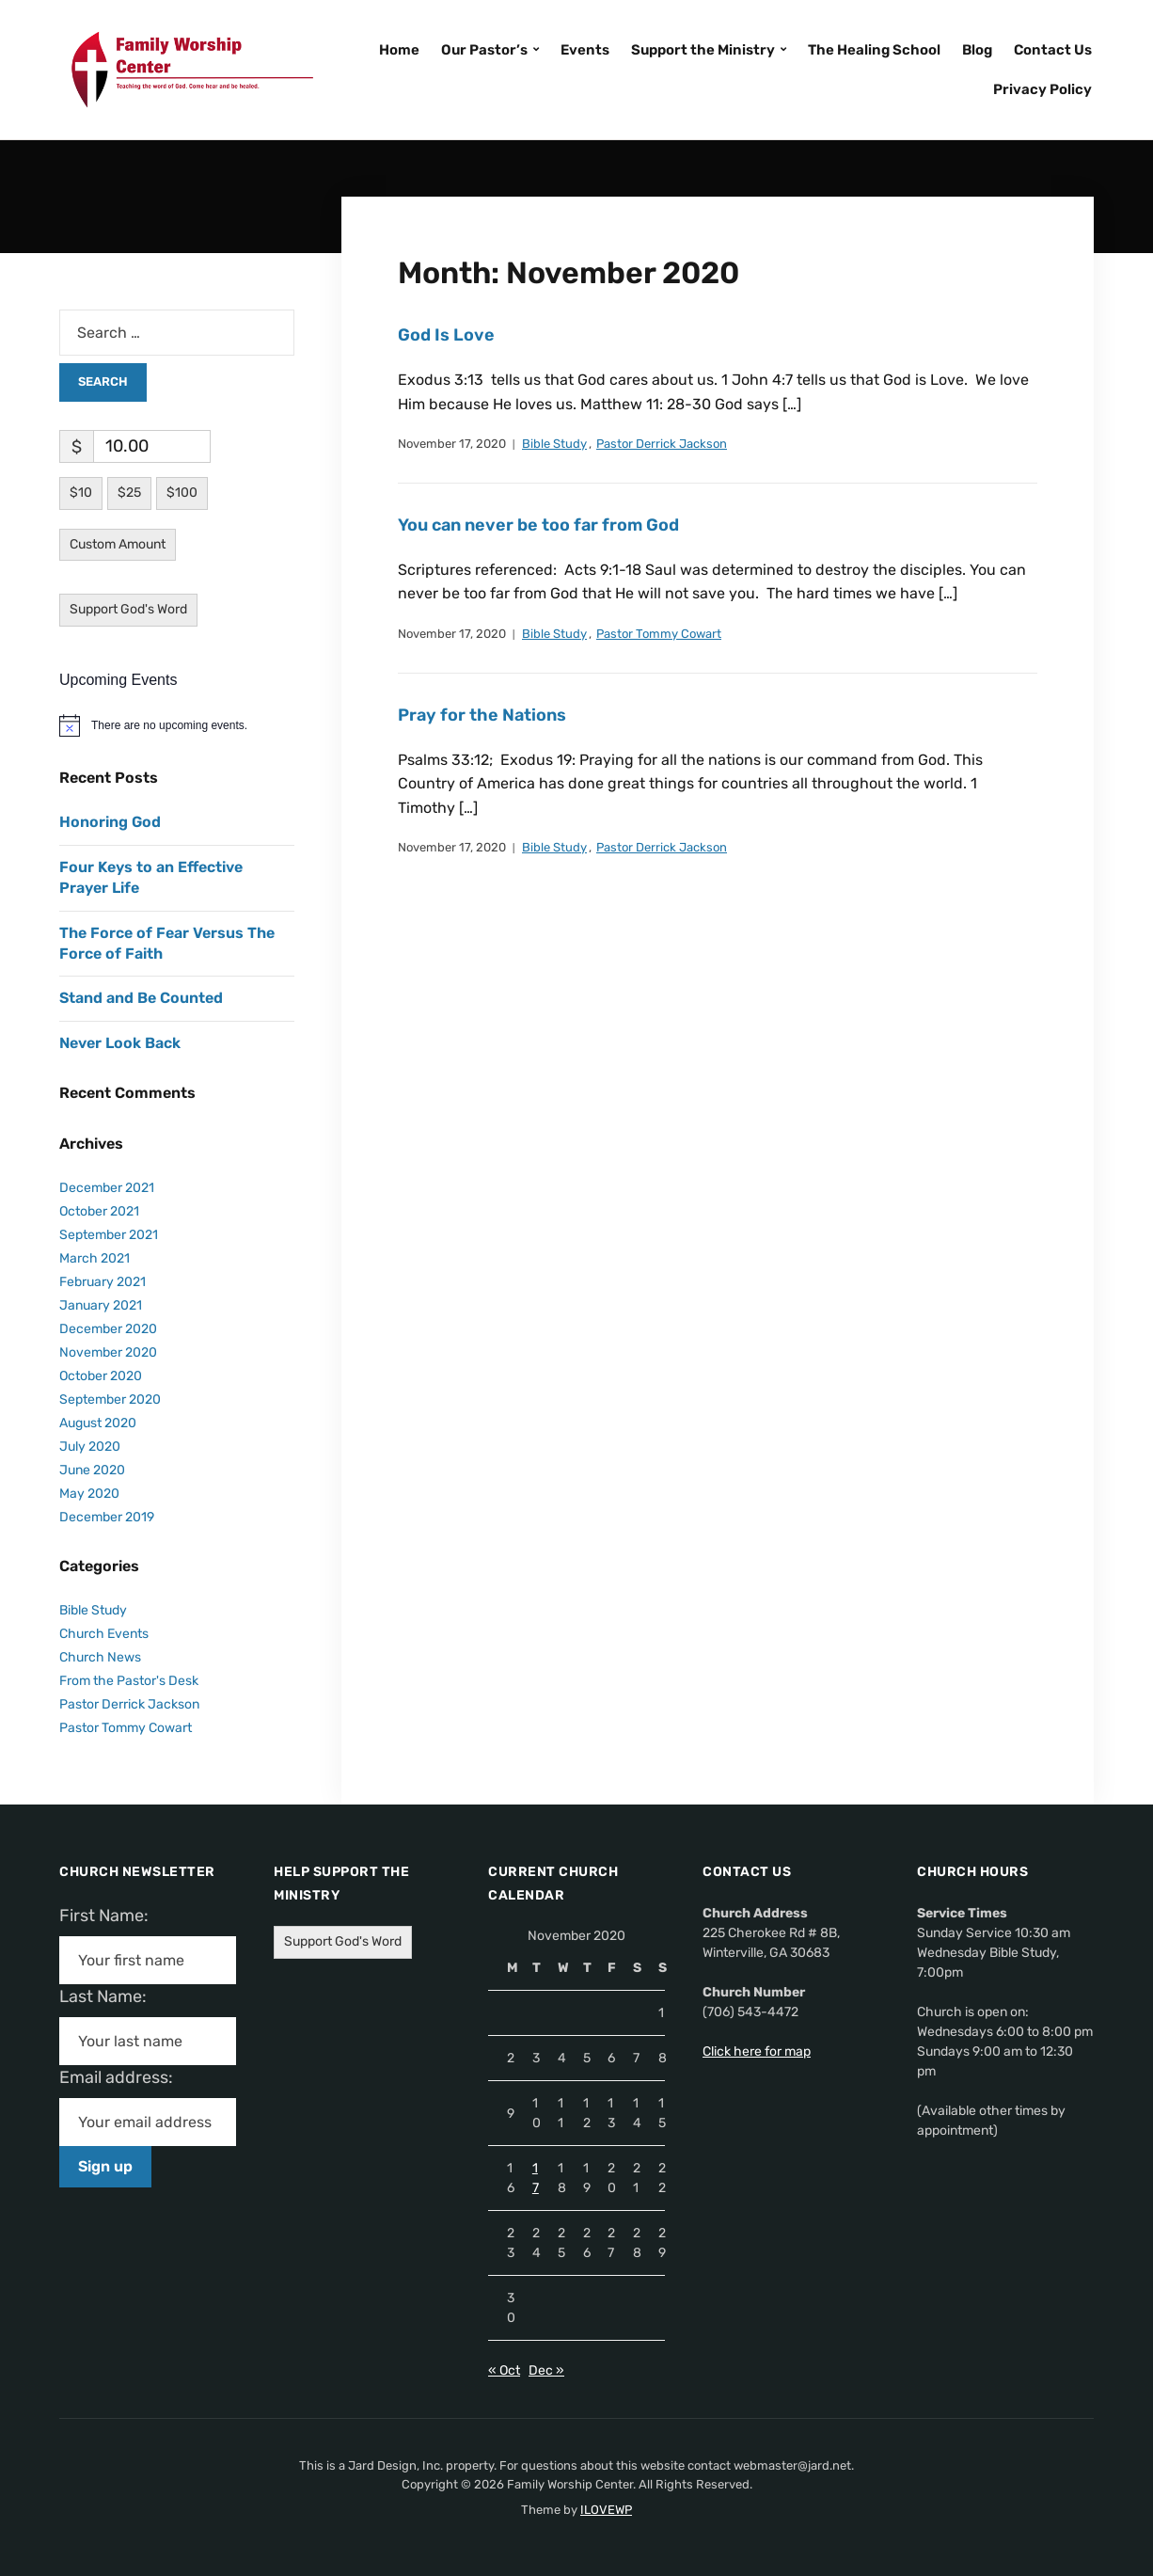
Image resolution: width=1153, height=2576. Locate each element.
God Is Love (446, 335)
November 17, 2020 (452, 444)
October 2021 (99, 1211)
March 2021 (94, 1258)
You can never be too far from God (538, 525)
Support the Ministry (703, 49)
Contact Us (1053, 49)
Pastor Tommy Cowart (658, 634)
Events (585, 49)
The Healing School (874, 49)
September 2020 (110, 1399)
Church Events (104, 1634)
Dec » (546, 2370)
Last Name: (108, 1996)
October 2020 (100, 1376)
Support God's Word (128, 609)
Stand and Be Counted (141, 998)
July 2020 (89, 1447)
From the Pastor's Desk (128, 1681)
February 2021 (102, 1282)
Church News (100, 1657)
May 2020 (89, 1494)
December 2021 (106, 1188)
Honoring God (110, 822)
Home (399, 49)
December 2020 (108, 1329)
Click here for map (757, 2051)
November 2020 (108, 1352)
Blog (977, 49)
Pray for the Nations (482, 715)
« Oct (504, 2370)
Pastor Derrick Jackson (661, 444)
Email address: (123, 2077)
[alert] (176, 725)
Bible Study (554, 444)
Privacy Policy (1042, 89)
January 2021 (100, 1305)
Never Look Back (120, 1043)
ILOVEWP (606, 2510)
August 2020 (97, 1423)
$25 (129, 493)
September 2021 (108, 1235)
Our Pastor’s (484, 49)
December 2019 (106, 1517)
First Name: (109, 1915)
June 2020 (92, 1470)
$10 (81, 493)
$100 (181, 493)
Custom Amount (118, 544)
